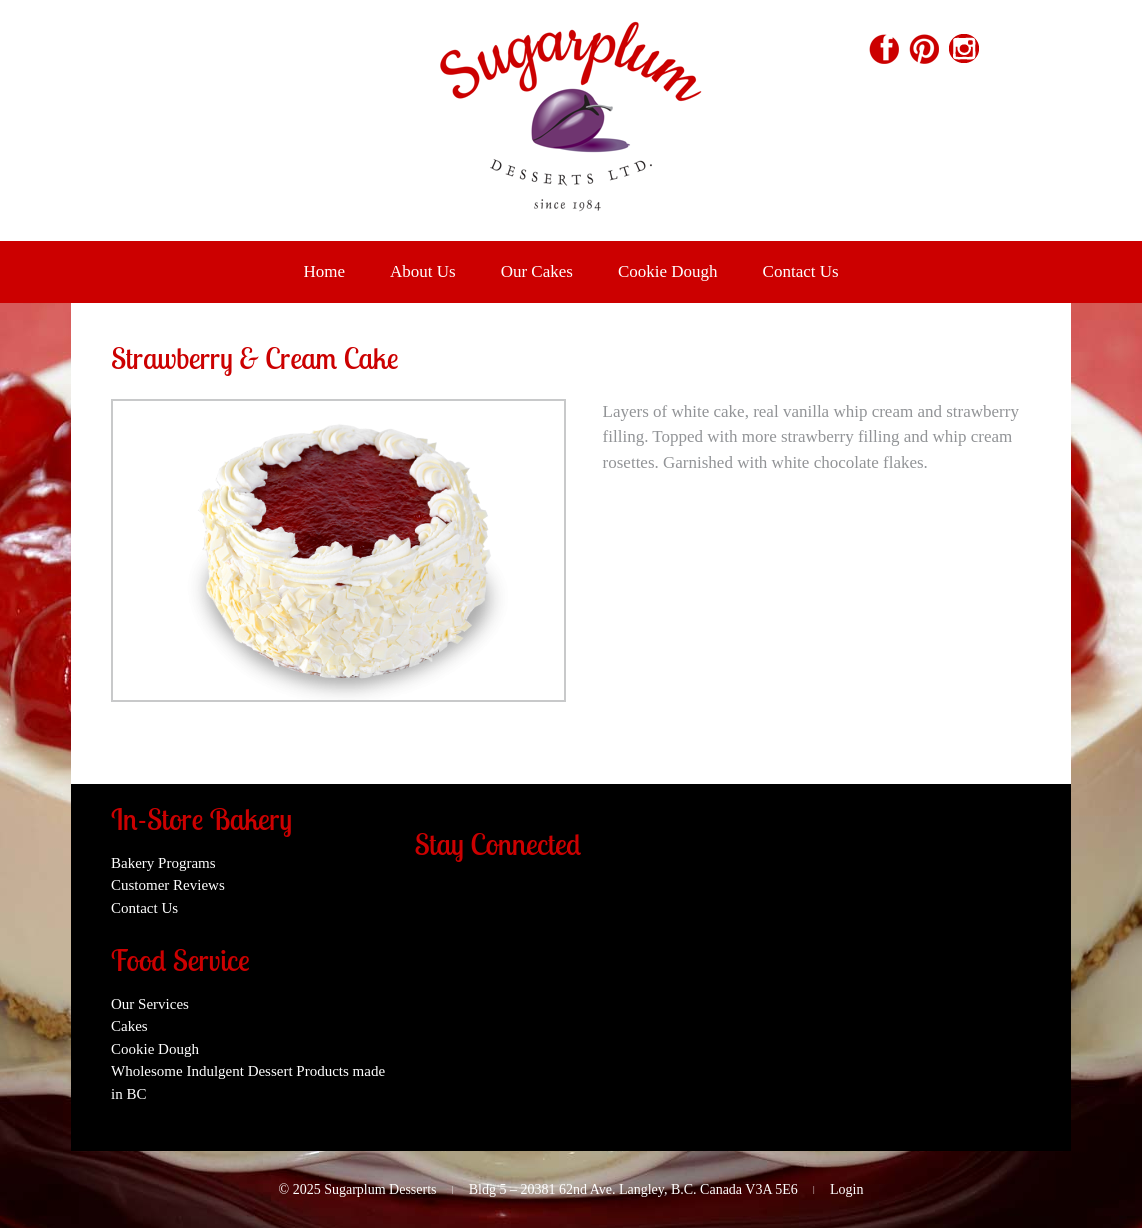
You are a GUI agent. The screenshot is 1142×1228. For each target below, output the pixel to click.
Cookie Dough (668, 271)
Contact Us (801, 271)
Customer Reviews (168, 885)
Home (324, 271)
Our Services (150, 1004)
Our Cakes (537, 271)
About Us (423, 271)
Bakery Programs (163, 863)
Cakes (129, 1026)
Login (846, 1189)
